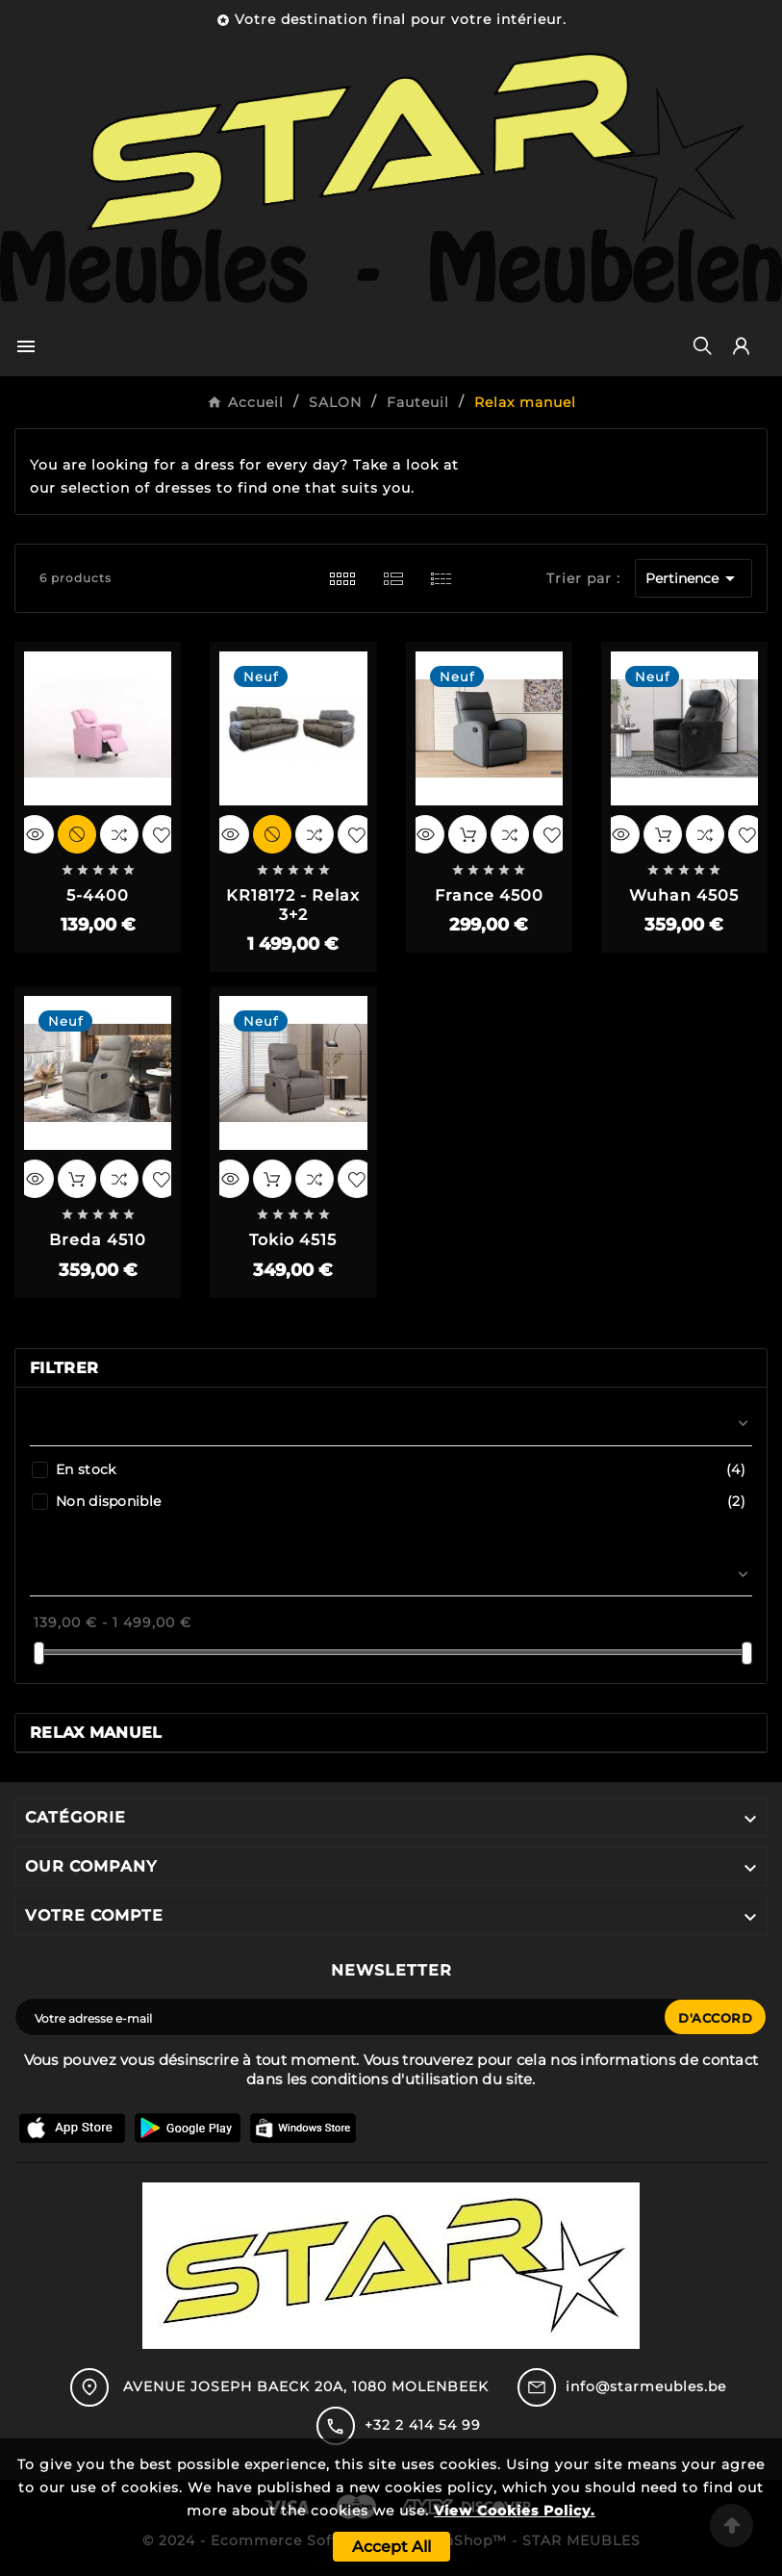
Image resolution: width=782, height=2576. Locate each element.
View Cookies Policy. (514, 2510)
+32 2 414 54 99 (423, 2425)
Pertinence (693, 578)
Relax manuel (96, 1732)
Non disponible (400, 1501)
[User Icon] (741, 346)
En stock (400, 1469)
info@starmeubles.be (646, 2386)
